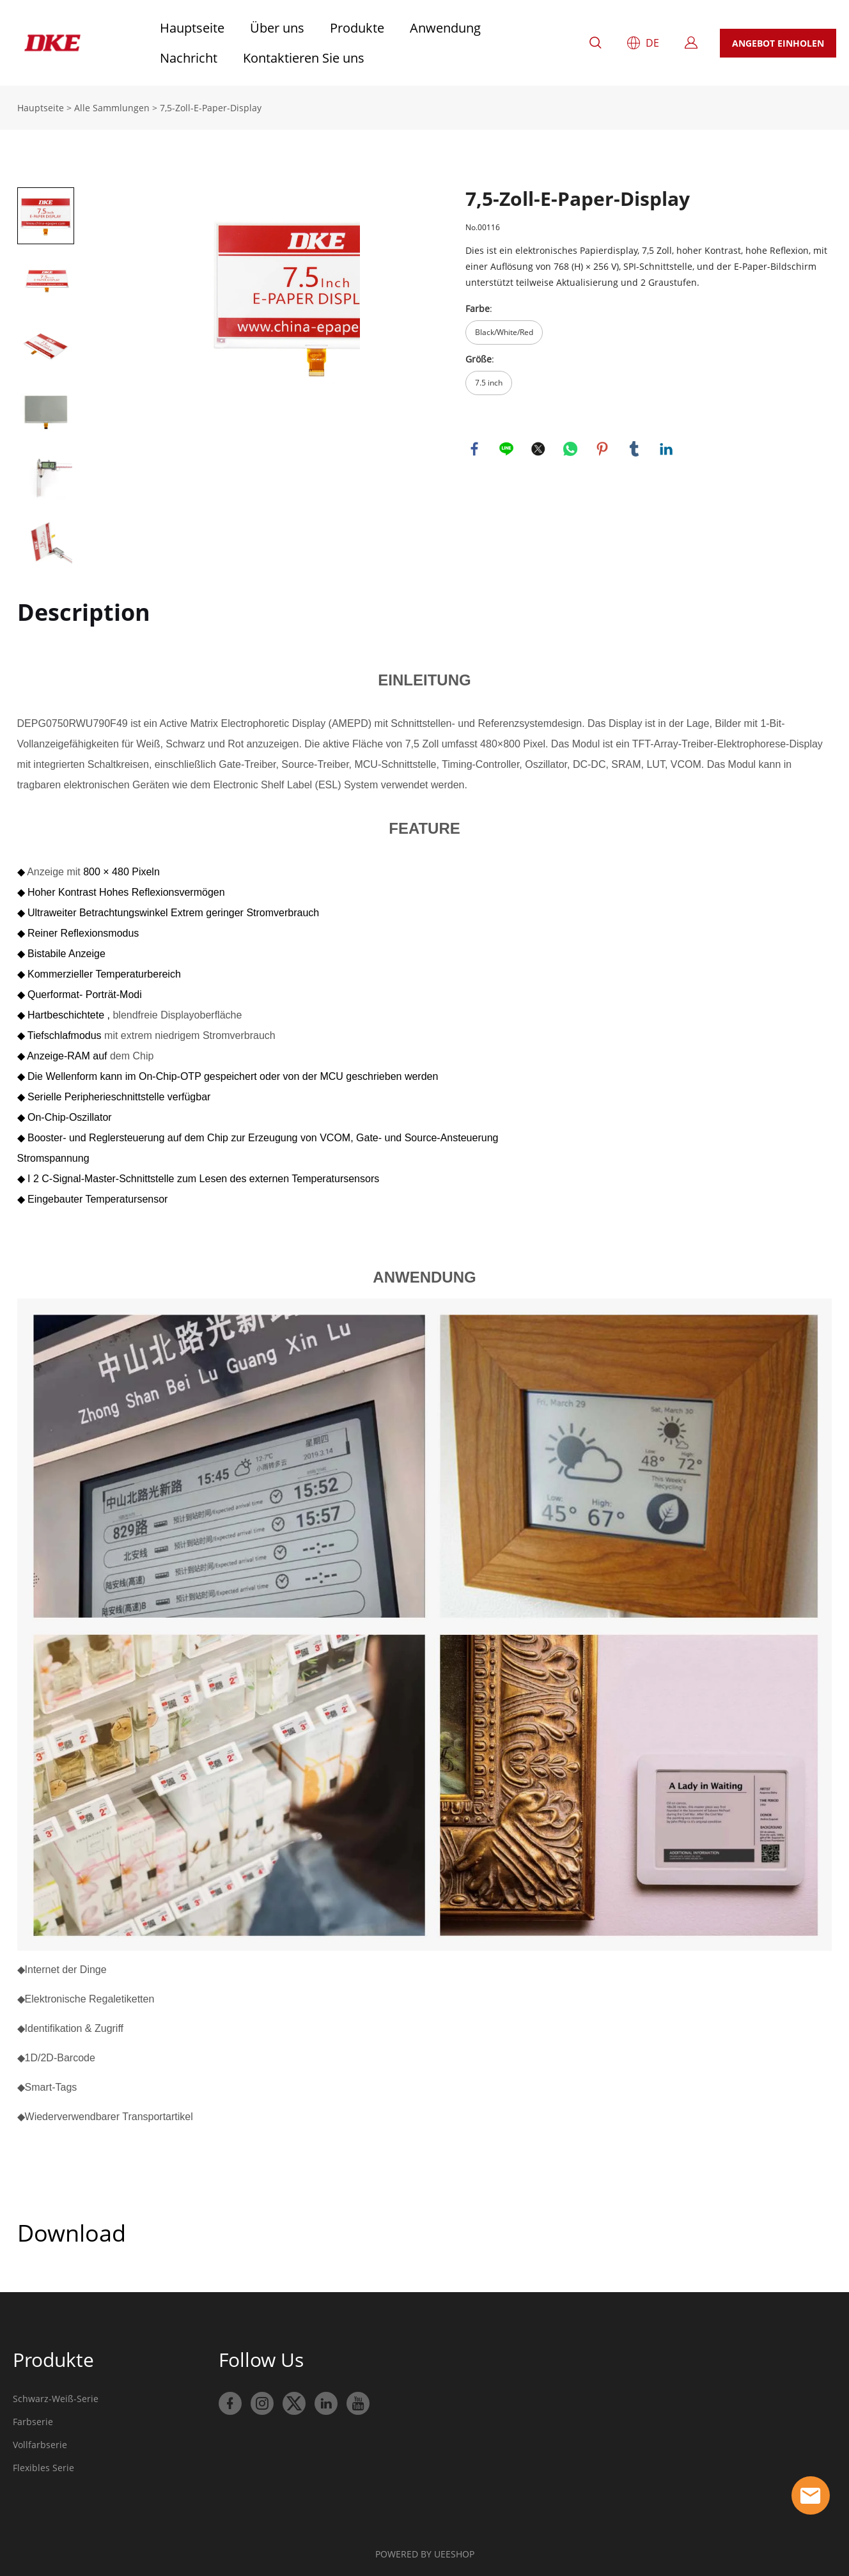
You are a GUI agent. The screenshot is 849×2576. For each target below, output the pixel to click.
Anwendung (445, 27)
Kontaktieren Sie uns (303, 57)
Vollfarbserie (40, 2445)
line (507, 449)
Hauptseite (192, 27)
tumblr (634, 449)
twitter (539, 449)
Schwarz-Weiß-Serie (55, 2399)
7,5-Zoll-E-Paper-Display (210, 108)
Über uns (277, 27)
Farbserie (33, 2422)
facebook (475, 449)
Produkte (357, 27)
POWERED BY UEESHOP (424, 2554)
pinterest (602, 449)
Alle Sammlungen (112, 108)
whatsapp (570, 449)
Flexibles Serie (43, 2468)
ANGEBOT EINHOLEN (778, 43)
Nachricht (188, 57)
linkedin (666, 449)
